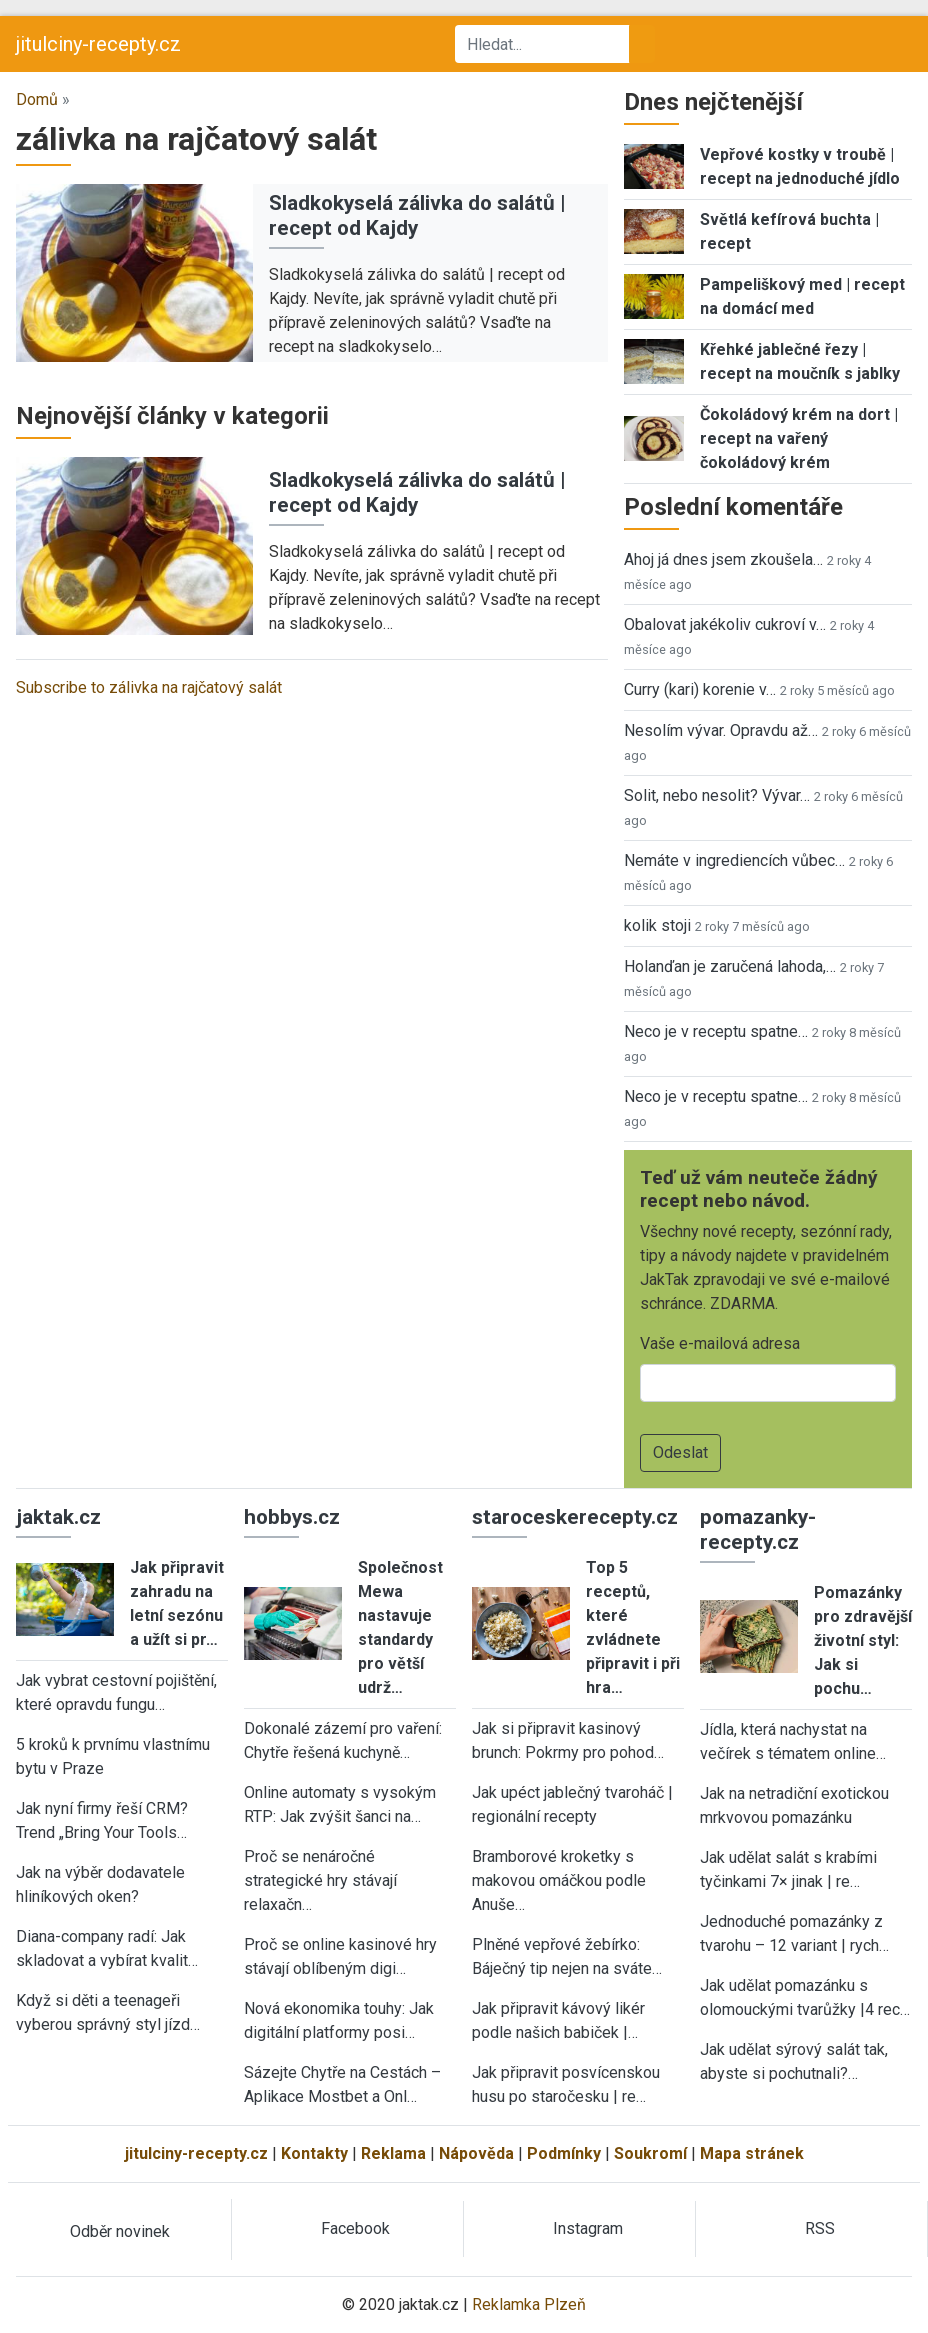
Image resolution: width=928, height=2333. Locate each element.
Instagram (588, 2228)
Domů (37, 99)
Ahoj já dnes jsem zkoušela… (723, 559)
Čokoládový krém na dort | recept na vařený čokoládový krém (799, 438)
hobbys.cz (292, 1517)
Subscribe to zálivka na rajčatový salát (149, 687)
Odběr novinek (120, 2231)
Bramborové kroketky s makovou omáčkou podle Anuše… (559, 1880)
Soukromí (650, 2153)
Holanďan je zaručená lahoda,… (730, 966)
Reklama (393, 2153)
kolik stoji (657, 925)
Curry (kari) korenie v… (700, 689)
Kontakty (314, 2153)
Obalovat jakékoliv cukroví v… (725, 624)
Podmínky (564, 2153)
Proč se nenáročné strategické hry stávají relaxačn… (320, 1880)
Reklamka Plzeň (529, 2304)
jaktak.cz (58, 1517)
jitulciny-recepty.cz (98, 44)
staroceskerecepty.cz (575, 1517)
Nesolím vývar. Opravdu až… (721, 730)
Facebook (355, 2228)
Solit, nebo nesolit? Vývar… (717, 795)
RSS (820, 2228)
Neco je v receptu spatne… (716, 1031)
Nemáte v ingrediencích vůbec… (734, 860)
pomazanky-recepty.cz (758, 1529)
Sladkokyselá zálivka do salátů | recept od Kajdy (417, 215)
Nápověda (476, 2153)
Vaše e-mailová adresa (720, 1343)
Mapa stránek (752, 2153)
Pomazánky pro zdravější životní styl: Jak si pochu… (863, 1640)
